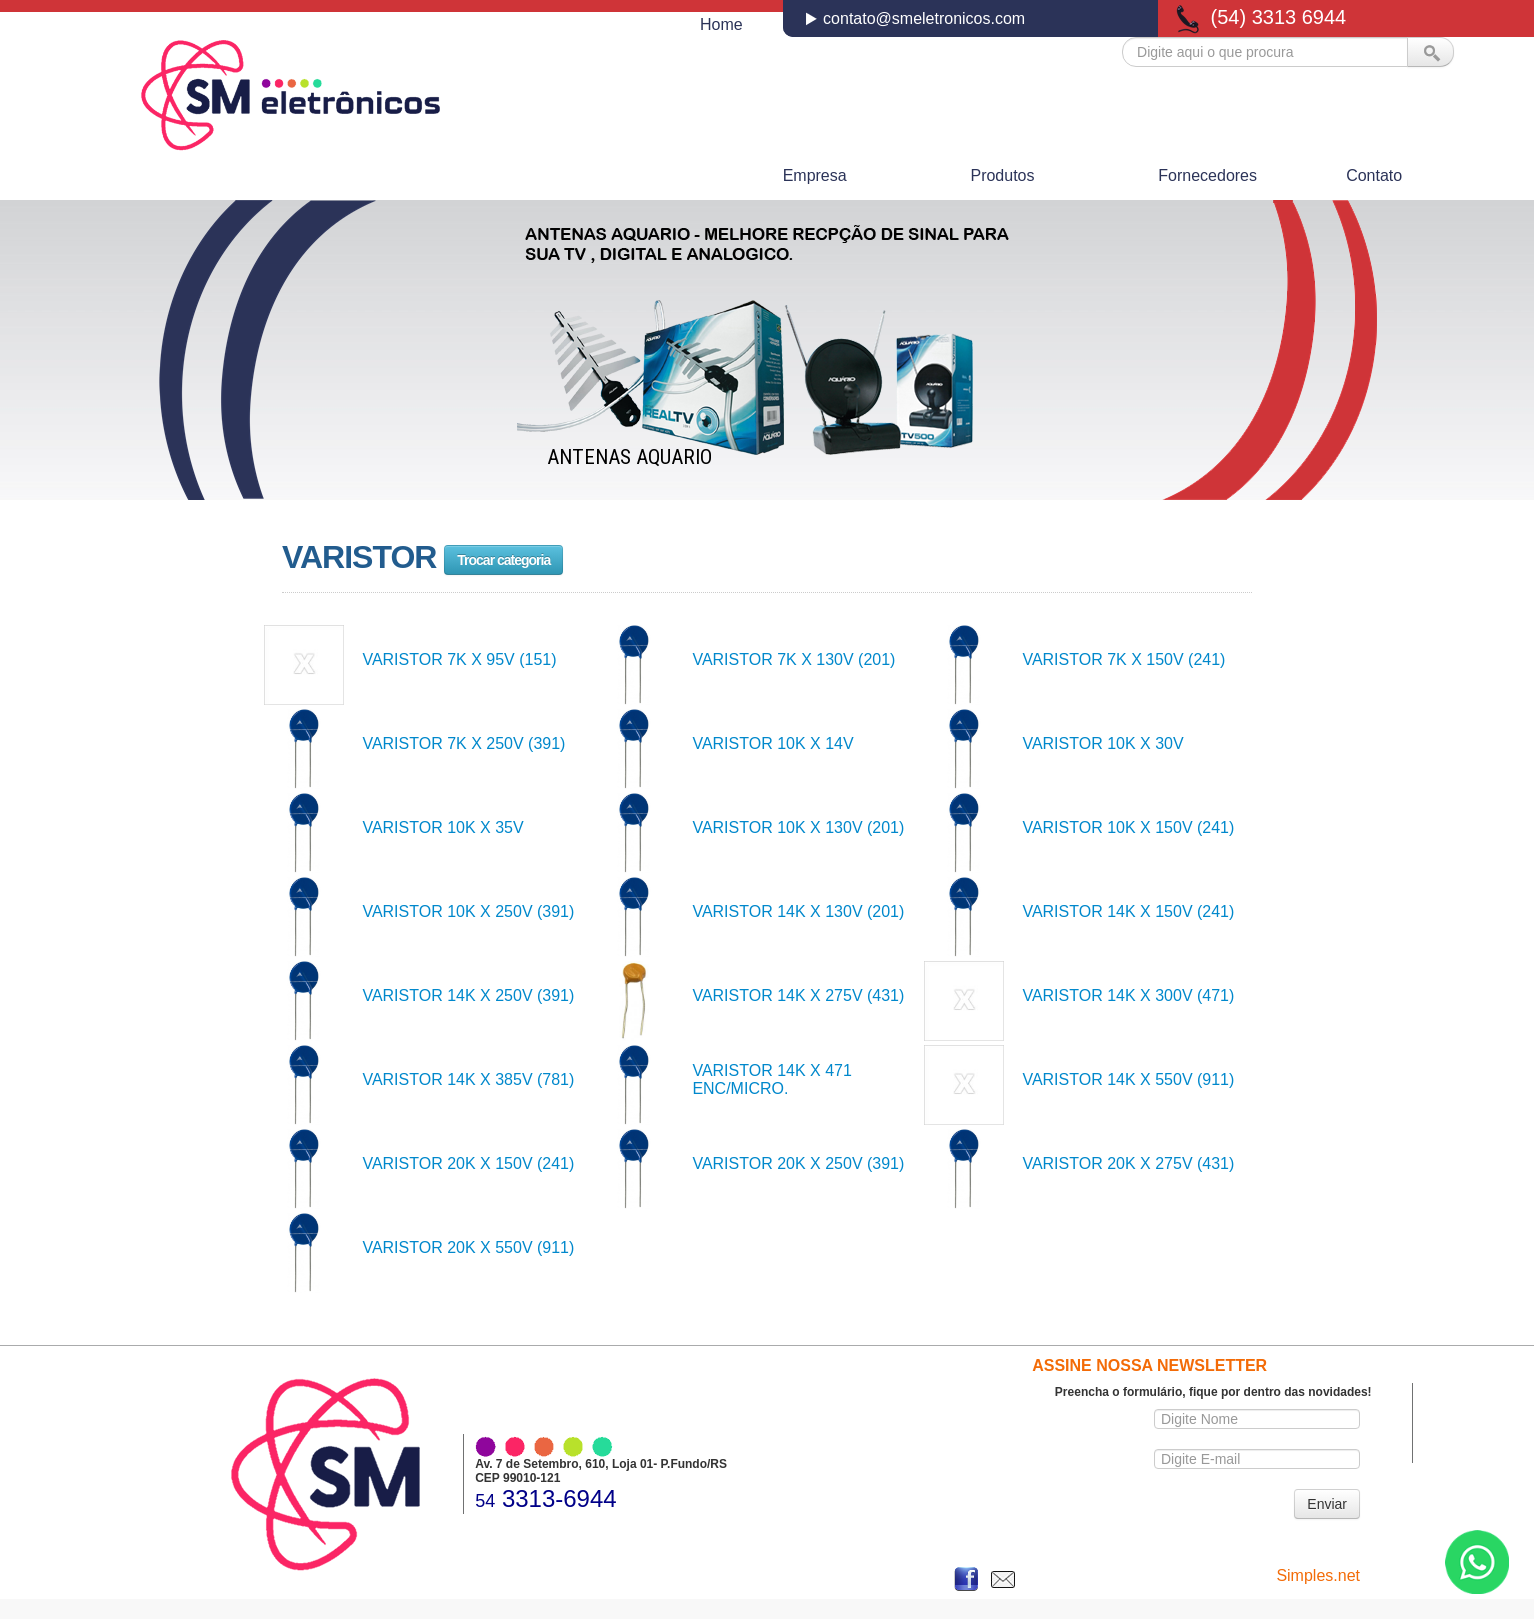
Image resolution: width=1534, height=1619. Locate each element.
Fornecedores (1207, 175)
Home (721, 24)
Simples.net (1318, 1575)
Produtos (1002, 175)
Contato (1374, 175)
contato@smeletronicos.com (922, 18)
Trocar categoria (503, 560)
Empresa (815, 175)
